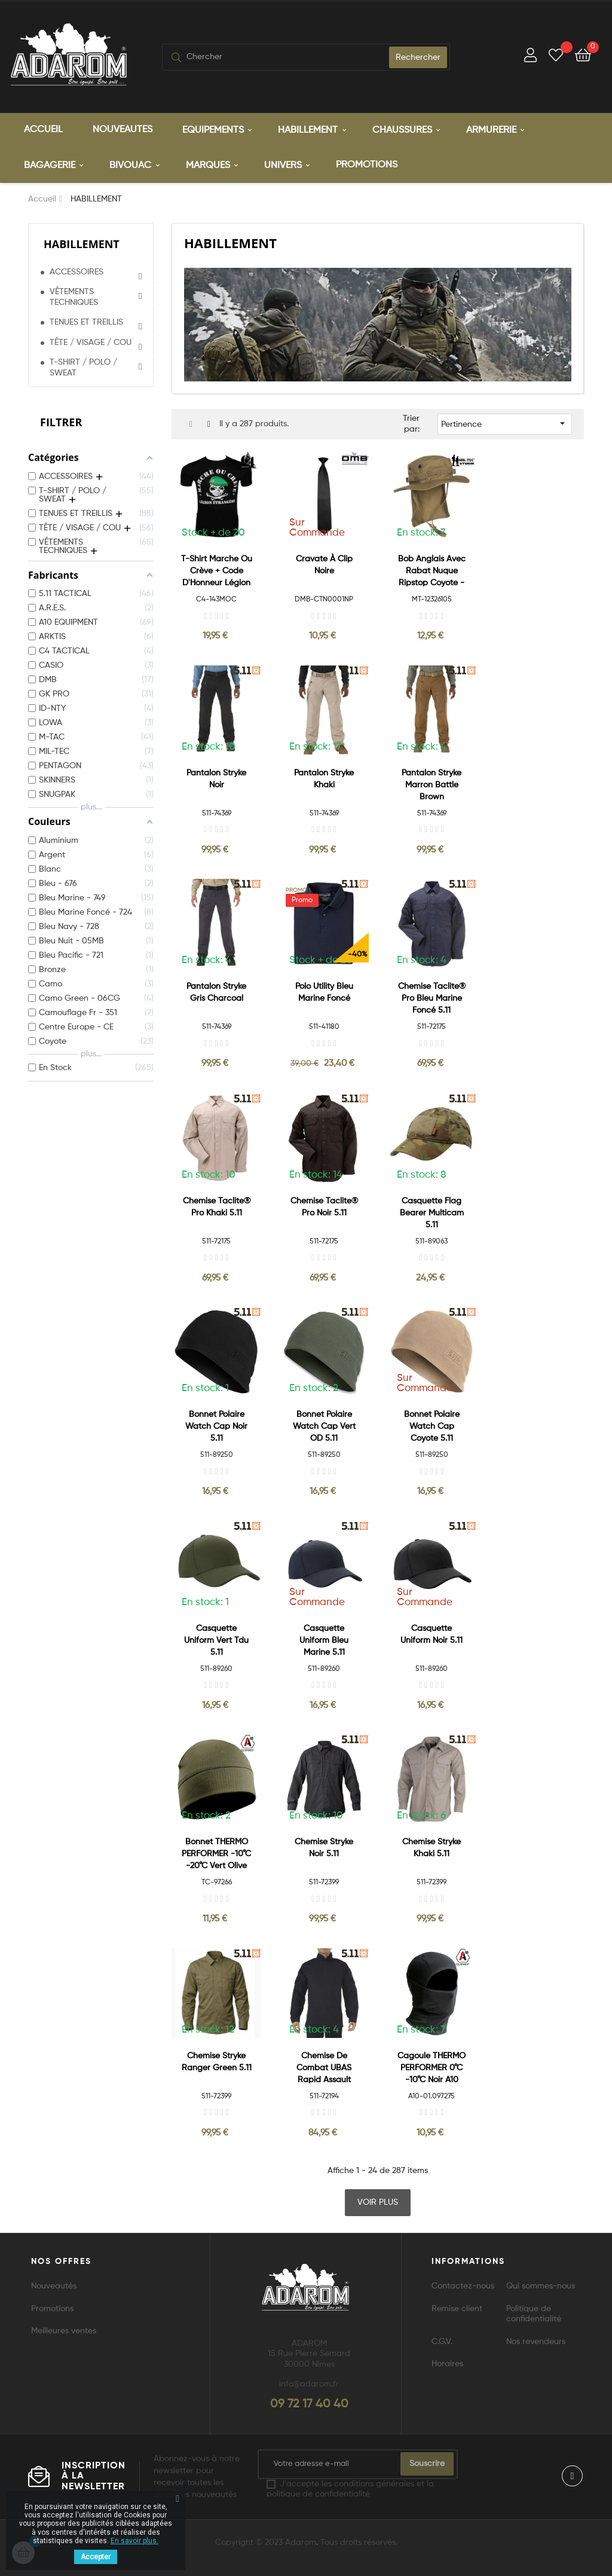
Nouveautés (53, 2286)
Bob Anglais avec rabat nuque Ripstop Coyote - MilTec (432, 572)
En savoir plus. (134, 2541)
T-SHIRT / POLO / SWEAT (83, 367)
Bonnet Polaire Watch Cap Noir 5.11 (216, 1426)
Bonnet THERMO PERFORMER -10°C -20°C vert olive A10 (216, 1855)
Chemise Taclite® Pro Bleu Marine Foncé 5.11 (432, 998)
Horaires (447, 2364)
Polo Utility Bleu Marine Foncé (324, 992)
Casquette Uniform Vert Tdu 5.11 (216, 1640)
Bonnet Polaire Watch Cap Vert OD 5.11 (324, 1426)
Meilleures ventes (63, 2331)
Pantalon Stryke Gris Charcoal (216, 992)
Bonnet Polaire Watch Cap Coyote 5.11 (432, 1426)
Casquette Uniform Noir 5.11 (431, 1634)
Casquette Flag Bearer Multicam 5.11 (432, 1213)
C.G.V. (442, 2341)
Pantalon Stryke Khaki (324, 779)
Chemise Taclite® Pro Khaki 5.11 (216, 1207)
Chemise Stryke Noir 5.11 (324, 1848)
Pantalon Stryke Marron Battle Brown (431, 785)
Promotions (52, 2309)
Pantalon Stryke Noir (216, 779)
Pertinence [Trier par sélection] (504, 423)
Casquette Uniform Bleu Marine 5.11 (323, 1640)
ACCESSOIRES (76, 272)
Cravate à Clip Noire (324, 565)
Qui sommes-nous (540, 2286)
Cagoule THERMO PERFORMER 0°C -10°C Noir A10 (431, 2068)
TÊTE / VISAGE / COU (90, 342)
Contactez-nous (463, 2286)
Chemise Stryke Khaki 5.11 (431, 1848)
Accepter (96, 2557)
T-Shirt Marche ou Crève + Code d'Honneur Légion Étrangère (216, 572)
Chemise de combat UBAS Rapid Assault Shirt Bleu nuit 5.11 (324, 2069)
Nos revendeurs (535, 2341)
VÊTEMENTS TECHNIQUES (74, 297)
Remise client (457, 2309)
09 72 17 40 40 (309, 2404)
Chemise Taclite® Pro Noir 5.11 (324, 1207)
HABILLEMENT (82, 244)
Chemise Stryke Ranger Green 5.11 (217, 2062)
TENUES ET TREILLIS (86, 322)
